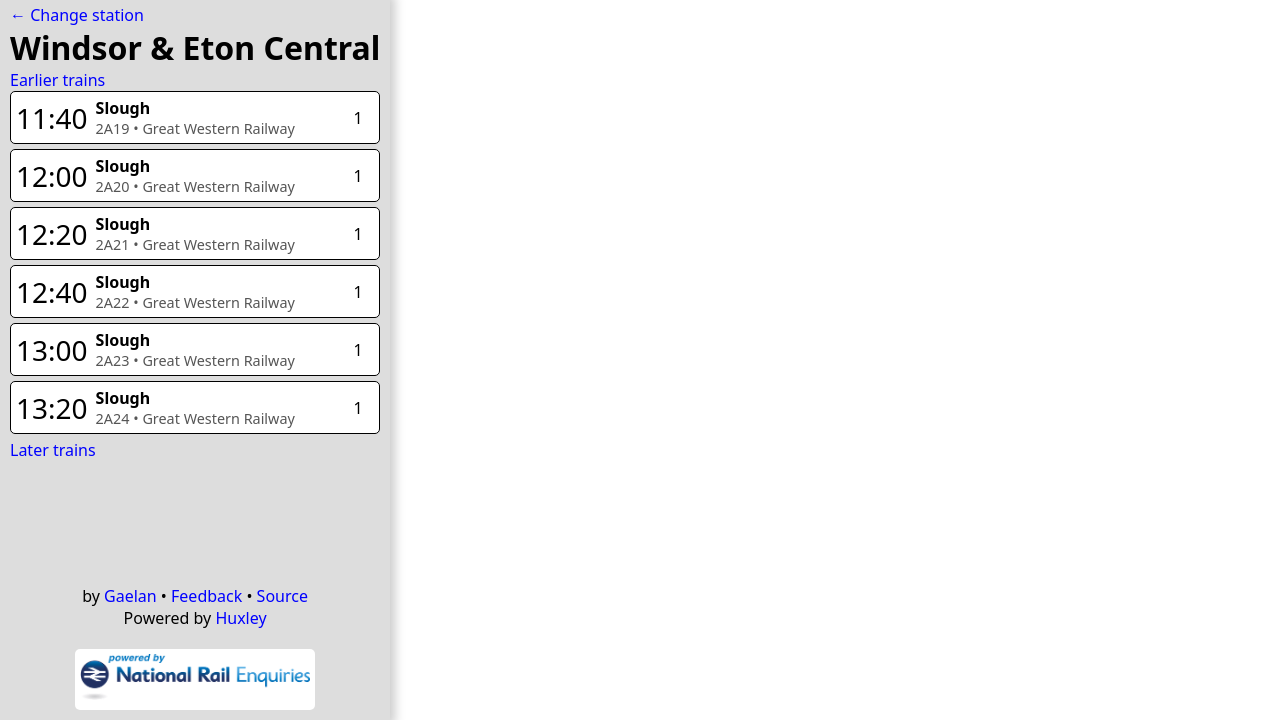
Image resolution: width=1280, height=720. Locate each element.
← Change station (77, 15)
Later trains (53, 450)
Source (282, 596)
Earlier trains (57, 80)
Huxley (240, 618)
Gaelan (130, 596)
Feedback (206, 596)
